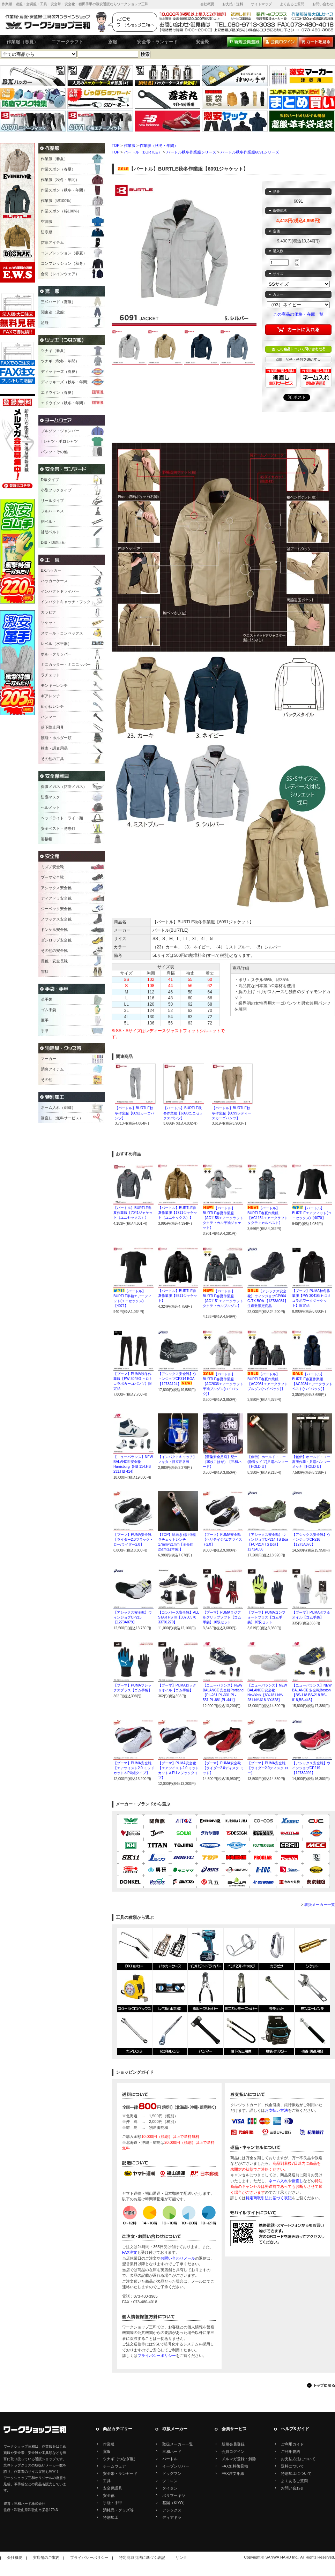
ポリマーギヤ (173, 2495)
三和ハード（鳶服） (58, 302)
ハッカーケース (54, 581)
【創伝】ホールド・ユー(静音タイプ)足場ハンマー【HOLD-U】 (267, 1462)
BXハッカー (51, 570)
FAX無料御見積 (235, 2466)
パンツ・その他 (54, 452)
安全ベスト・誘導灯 (58, 828)
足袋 (45, 323)
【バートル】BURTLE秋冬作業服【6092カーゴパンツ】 (134, 1113)
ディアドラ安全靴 (56, 898)
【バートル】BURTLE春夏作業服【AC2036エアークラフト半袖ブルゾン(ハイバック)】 (223, 1384)
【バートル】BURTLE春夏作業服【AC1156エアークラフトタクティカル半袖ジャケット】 (223, 1218)
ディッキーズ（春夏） (60, 371)
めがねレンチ (52, 706)
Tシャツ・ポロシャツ (59, 441)
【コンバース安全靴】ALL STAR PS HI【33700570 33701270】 (178, 1617)
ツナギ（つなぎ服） (120, 2459)
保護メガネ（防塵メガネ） (64, 786)
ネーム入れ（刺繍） (58, 1107)
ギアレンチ (50, 696)
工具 (107, 2481)
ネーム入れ (278, 2181)
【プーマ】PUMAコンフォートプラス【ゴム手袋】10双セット (266, 1617)
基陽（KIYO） (174, 2503)
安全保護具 (112, 2488)
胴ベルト (48, 521)
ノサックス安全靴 (56, 919)
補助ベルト (50, 532)
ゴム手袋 (48, 1010)
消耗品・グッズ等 (118, 2510)
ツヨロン (170, 2481)
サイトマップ (261, 4)
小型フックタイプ (56, 490)
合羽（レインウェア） (60, 274)
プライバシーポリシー (156, 2355)
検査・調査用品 (54, 748)
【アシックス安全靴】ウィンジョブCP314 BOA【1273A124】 (177, 1379)
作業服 (129, 145)
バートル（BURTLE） (143, 152)
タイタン (170, 2488)
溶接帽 (46, 839)
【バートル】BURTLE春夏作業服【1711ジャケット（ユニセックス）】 (177, 1212)
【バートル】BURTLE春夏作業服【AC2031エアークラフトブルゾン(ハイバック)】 (267, 1384)
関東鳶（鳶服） (54, 312)
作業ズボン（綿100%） (61, 211)
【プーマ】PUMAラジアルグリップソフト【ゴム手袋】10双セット (222, 1617)
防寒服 (46, 232)
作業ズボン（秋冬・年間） (64, 190)
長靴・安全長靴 (54, 961)
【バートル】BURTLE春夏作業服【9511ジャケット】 (177, 1295)
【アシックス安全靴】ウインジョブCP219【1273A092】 (311, 1768)
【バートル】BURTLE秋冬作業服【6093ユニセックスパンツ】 (183, 1113)
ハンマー (48, 717)
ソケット (48, 623)
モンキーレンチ (54, 685)
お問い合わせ (322, 4)
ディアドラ (171, 2517)
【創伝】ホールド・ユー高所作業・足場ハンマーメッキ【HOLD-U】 (311, 1462)
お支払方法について (298, 2459)
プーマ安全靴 (52, 877)
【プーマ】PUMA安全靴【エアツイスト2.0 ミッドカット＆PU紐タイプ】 (133, 1768)
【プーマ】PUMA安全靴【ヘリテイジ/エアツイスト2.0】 (222, 1539)
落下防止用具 (52, 727)
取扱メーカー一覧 (319, 1904)
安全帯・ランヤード (157, 41)
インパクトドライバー (60, 591)
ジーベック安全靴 (56, 909)
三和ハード (171, 2451)
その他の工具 (52, 759)
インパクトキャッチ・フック (66, 602)
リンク (181, 2557)
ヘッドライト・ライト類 (62, 818)
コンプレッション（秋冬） (64, 263)
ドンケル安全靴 (54, 929)
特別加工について (296, 2473)
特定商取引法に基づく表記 (269, 2198)
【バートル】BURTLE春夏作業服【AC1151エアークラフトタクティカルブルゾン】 (223, 1301)
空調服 (46, 221)
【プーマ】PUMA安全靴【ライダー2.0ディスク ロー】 (267, 1768)
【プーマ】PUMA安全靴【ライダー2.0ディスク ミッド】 (223, 1768)
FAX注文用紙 (233, 2473)
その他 (46, 1079)
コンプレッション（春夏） (64, 253)
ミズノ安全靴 (52, 867)
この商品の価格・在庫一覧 (298, 314)
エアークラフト (67, 41)
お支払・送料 (232, 4)
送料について (292, 2466)
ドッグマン (171, 2473)
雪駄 (45, 971)
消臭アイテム (52, 1069)
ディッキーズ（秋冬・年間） (66, 382)
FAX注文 (129, 2252)
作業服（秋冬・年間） (159, 145)
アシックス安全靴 (56, 888)
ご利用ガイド (292, 2444)
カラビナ (48, 612)
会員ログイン (233, 2451)
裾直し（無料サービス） (62, 1118)
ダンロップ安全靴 (56, 940)
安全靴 (202, 41)
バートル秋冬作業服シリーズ (191, 152)
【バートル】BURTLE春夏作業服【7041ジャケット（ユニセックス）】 (132, 1212)
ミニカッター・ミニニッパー (66, 664)
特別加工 (110, 2517)
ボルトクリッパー (56, 654)
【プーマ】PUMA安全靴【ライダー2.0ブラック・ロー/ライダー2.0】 (133, 1539)
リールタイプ (52, 500)
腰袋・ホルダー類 (56, 738)
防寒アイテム (52, 242)
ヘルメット (50, 807)
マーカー (48, 1059)
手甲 (45, 1031)
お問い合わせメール (178, 2258)
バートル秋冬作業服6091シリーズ (250, 152)
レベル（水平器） (56, 643)
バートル (170, 2459)
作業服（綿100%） (57, 200)
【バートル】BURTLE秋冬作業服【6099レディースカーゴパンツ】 (231, 1113)
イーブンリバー (175, 2466)
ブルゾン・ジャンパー (60, 431)
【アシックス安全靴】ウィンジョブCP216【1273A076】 (311, 1539)
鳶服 (112, 41)
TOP (115, 145)
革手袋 (46, 999)
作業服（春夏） (22, 41)
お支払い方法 (276, 2110)
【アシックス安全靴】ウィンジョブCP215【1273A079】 (132, 1617)
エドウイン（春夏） (58, 392)
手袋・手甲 (112, 2503)
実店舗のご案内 (46, 2557)
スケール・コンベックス (62, 633)
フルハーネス (52, 511)
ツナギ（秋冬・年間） (60, 361)
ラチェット (50, 675)
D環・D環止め (53, 542)
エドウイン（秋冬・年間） (64, 403)
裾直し (297, 2181)
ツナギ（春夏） (54, 350)
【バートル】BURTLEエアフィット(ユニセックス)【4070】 (312, 1213)
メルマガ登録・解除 (239, 2459)
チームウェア (114, 2466)
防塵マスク (50, 797)
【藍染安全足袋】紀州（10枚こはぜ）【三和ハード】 (222, 1462)
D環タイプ (50, 480)
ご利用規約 (290, 2451)
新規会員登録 (233, 2444)
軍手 (45, 1020)
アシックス (171, 2510)
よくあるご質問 (292, 4)
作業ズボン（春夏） (58, 169)
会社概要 (207, 4)
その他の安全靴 (54, 950)
